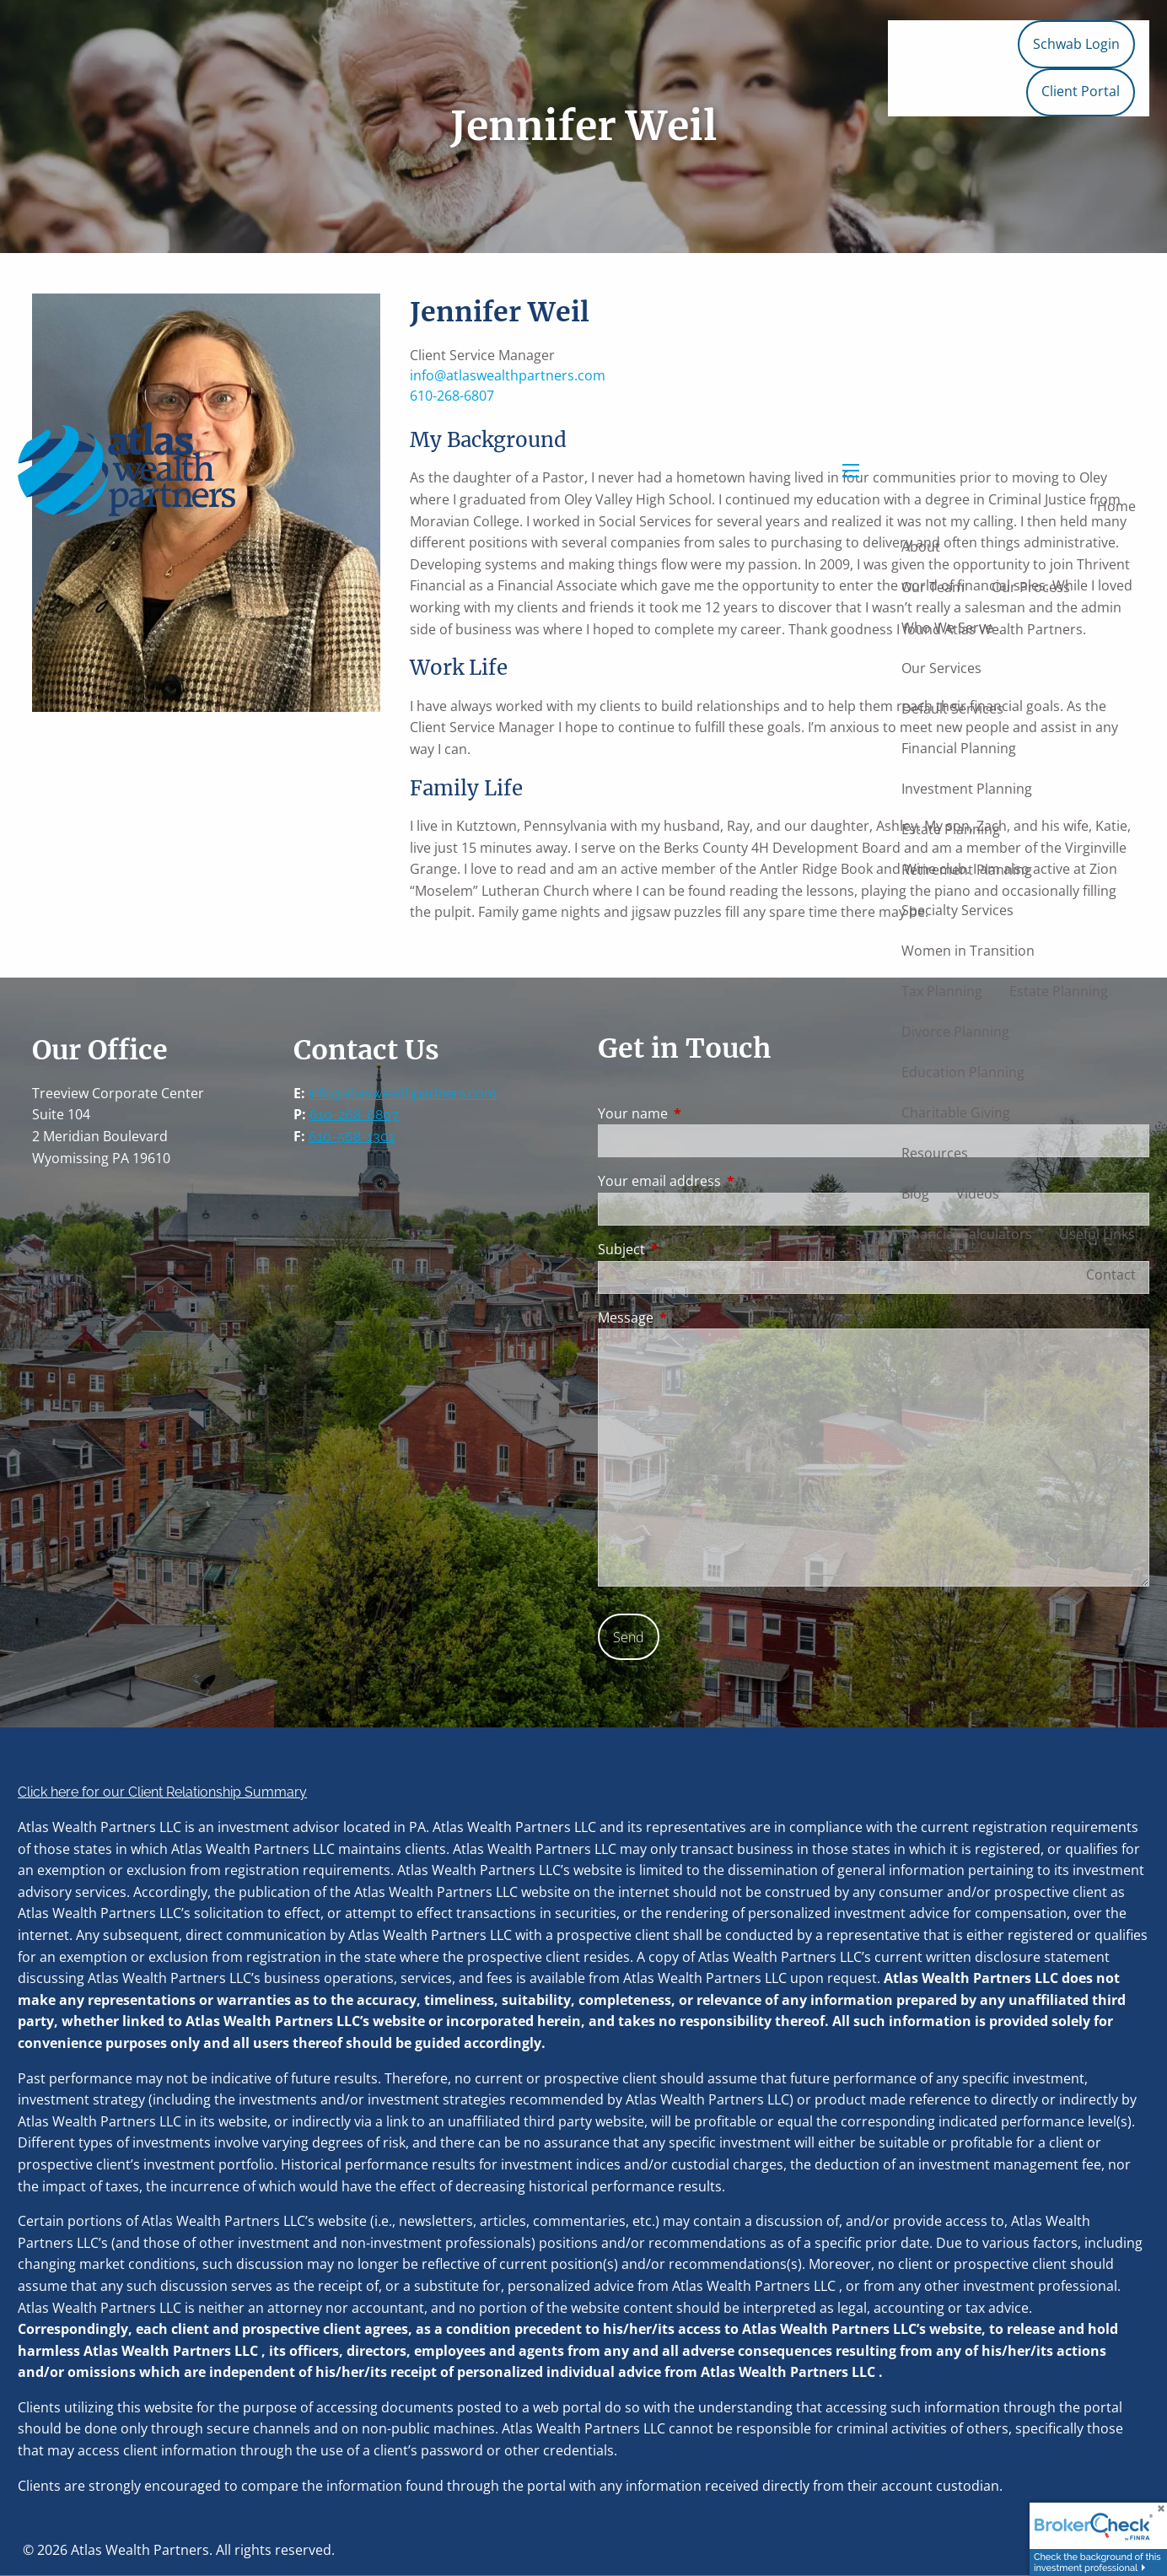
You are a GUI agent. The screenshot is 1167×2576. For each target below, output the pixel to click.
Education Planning (962, 1072)
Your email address (727, 1181)
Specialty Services (957, 910)
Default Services (952, 708)
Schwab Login (1076, 44)
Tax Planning (941, 991)
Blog (915, 1193)
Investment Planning (966, 788)
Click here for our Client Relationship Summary (162, 1792)
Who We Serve (947, 627)
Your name (701, 1113)
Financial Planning (958, 748)
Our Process (1031, 587)
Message (693, 1317)
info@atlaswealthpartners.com (403, 1094)
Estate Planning (950, 829)
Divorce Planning (955, 1031)
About (920, 546)
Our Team (933, 587)
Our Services (941, 668)
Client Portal (1080, 91)
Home (1116, 506)
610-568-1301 (352, 1137)
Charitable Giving (955, 1112)
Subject (689, 1249)
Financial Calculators (966, 1234)
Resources (934, 1153)
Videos (977, 1193)
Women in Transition (968, 950)
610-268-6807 (354, 1115)
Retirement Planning (966, 869)
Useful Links (1097, 1234)
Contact (1111, 1274)
